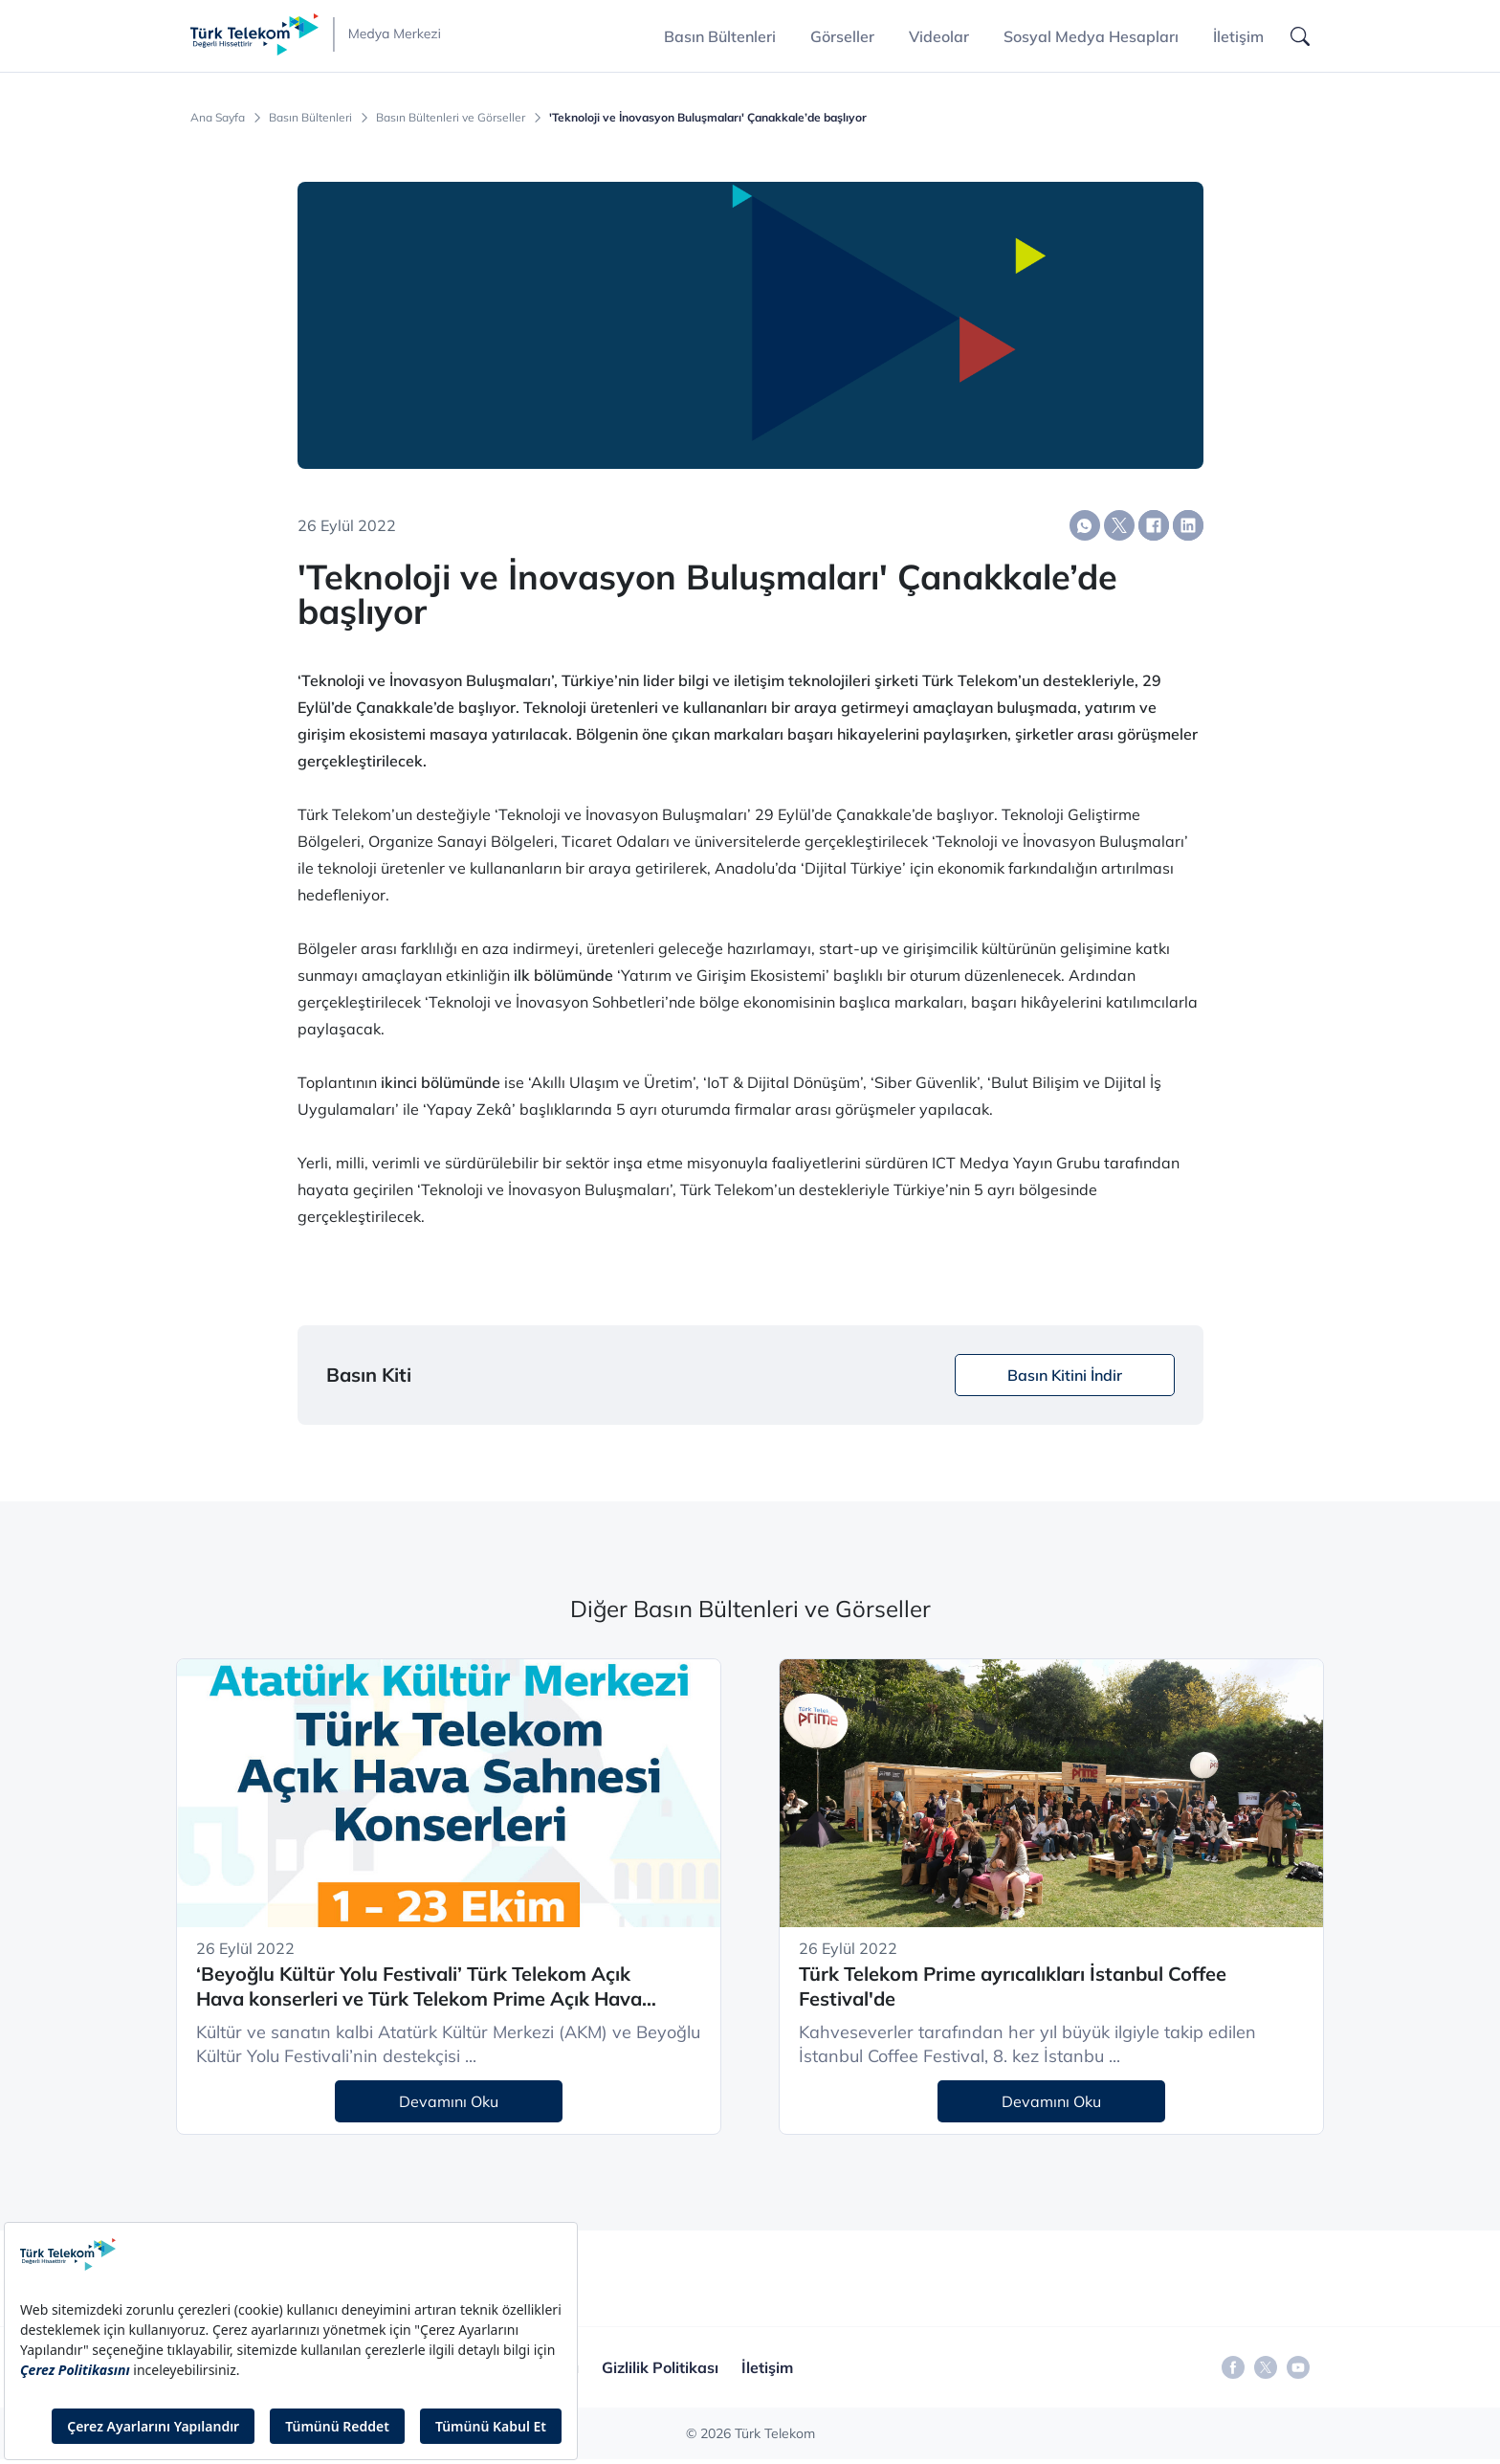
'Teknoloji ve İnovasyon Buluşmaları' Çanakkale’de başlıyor (708, 117)
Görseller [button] (842, 36)
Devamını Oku (448, 2101)
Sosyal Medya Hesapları (1091, 36)
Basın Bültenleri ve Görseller (450, 117)
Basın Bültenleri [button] (720, 36)
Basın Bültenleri (310, 117)
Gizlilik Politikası (660, 2367)
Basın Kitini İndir (1064, 1375)
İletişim (1238, 36)
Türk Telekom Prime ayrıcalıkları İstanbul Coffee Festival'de (1012, 1986)
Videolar (939, 36)
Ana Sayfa (217, 117)
